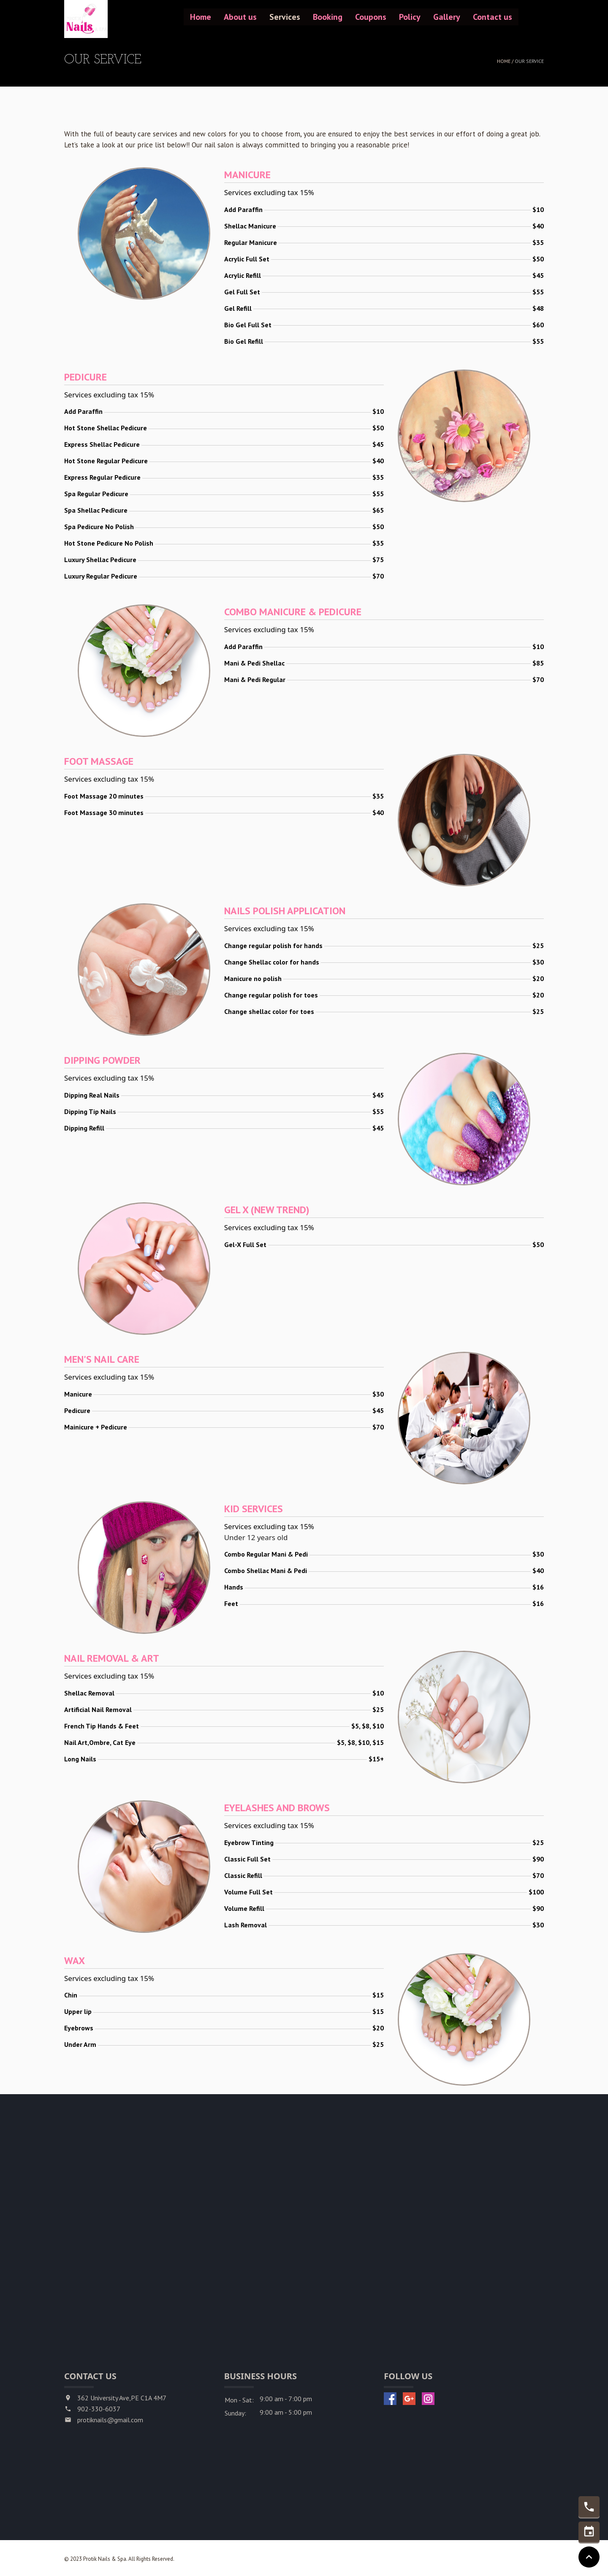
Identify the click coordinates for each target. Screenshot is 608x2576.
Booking (327, 16)
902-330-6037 (98, 2409)
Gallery (446, 16)
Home (200, 16)
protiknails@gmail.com (110, 2420)
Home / (506, 61)
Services (284, 16)
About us (240, 16)
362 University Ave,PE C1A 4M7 (121, 2398)
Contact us (492, 16)
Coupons (370, 16)
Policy (410, 16)
